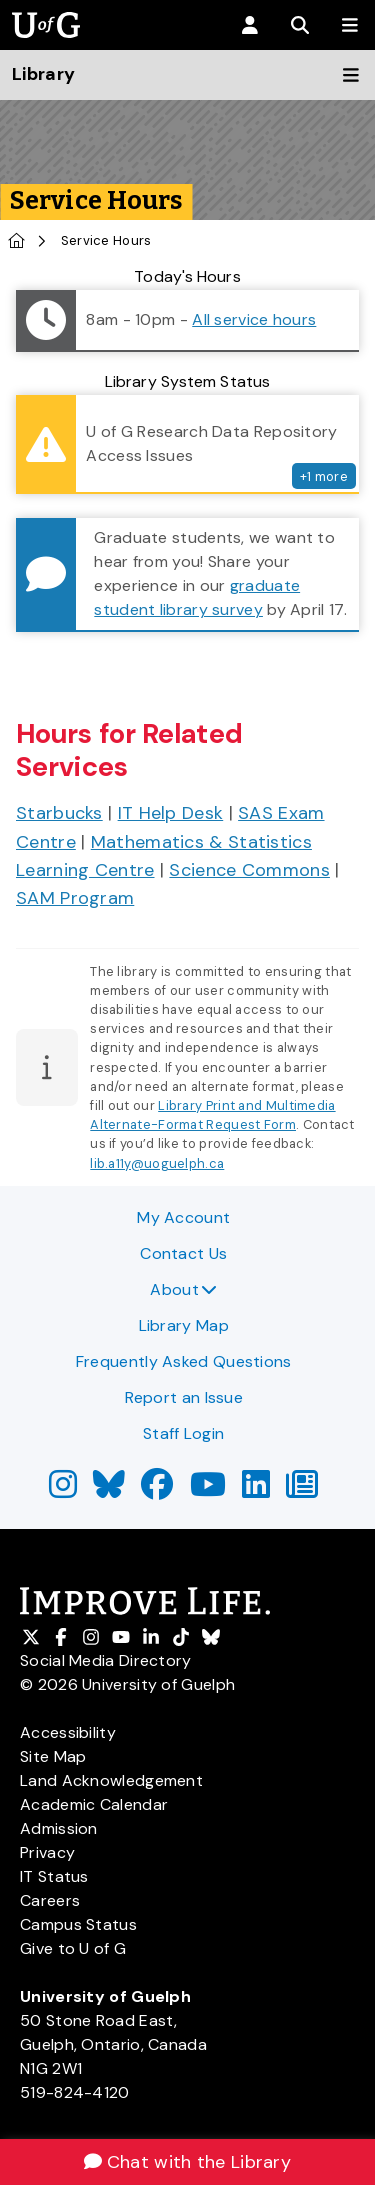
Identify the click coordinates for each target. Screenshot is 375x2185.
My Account (183, 1217)
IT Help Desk (171, 813)
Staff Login (183, 1433)
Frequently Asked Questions (184, 1361)
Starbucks (59, 813)
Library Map (184, 1325)
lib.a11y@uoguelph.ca (157, 1163)
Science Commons (249, 870)
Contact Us (183, 1253)
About (183, 1289)
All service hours (254, 319)
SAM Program (75, 898)
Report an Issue (184, 1397)
